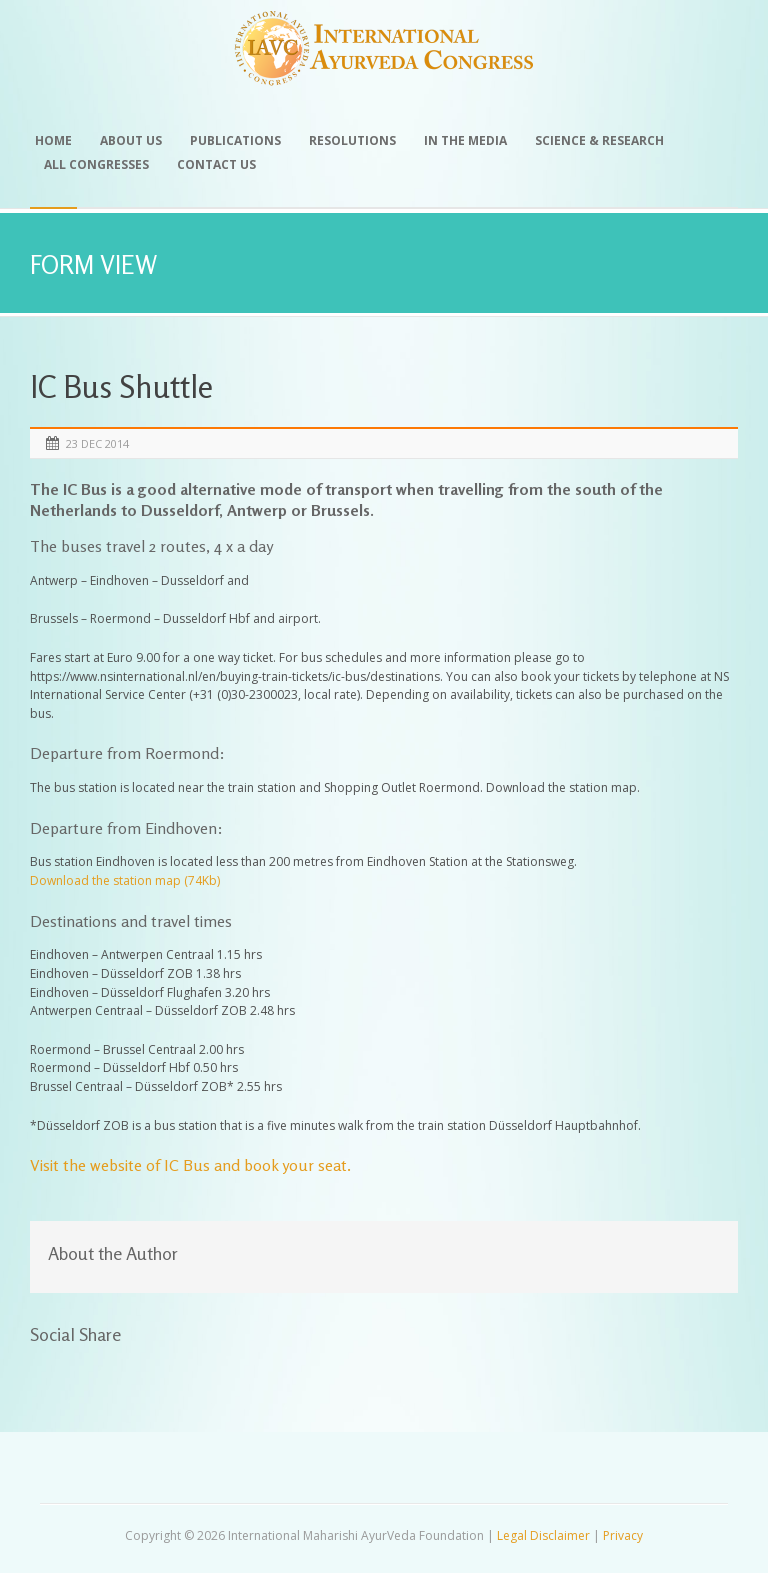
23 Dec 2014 (97, 443)
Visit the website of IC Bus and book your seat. (190, 1165)
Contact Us (216, 164)
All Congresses (96, 164)
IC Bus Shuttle (121, 386)
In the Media (465, 140)
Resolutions (352, 140)
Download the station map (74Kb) (125, 880)
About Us (131, 140)
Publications (235, 140)
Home (53, 140)
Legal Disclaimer (543, 1535)
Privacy (623, 1535)
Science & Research (599, 140)
